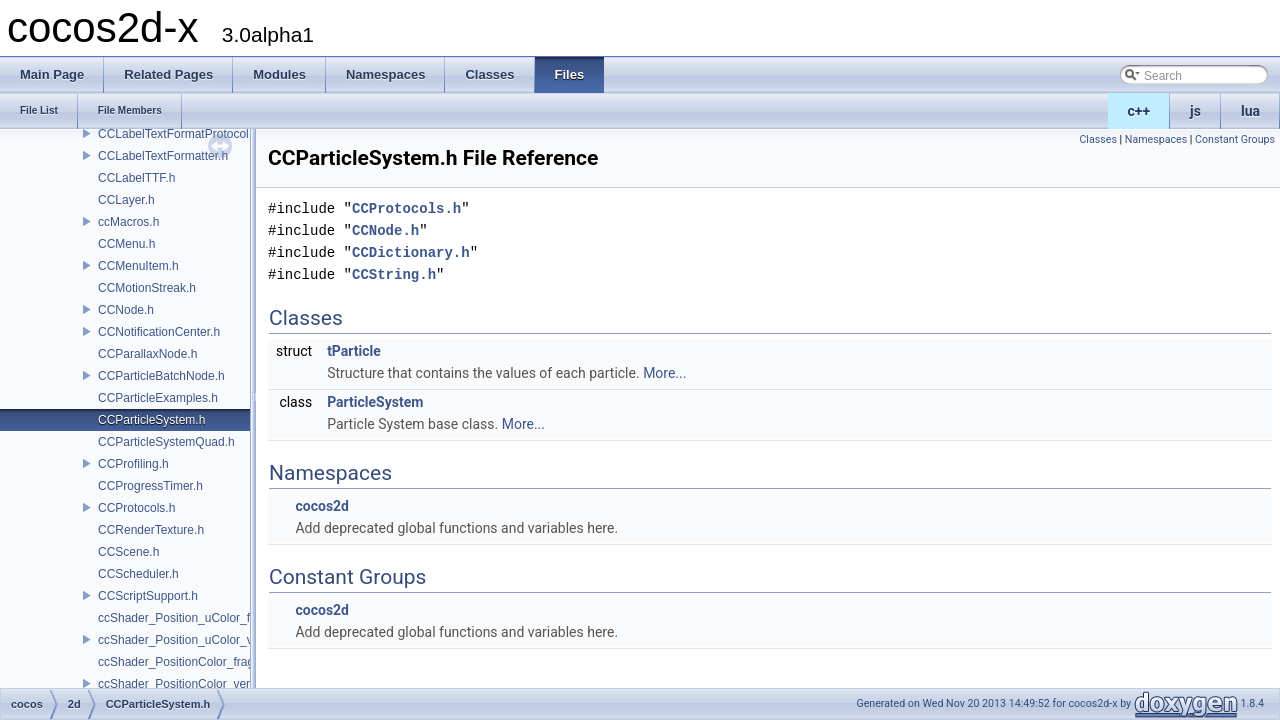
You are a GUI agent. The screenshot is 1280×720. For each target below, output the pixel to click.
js (1195, 111)
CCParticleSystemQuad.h (166, 442)
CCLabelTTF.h (136, 178)
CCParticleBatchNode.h (161, 376)
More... (664, 373)
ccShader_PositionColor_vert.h (180, 684)
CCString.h (394, 274)
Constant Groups (1235, 139)
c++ (1139, 111)
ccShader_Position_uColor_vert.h (187, 640)
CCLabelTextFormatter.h (163, 156)
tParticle (354, 351)
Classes (1097, 139)
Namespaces (1156, 139)
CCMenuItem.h (138, 266)
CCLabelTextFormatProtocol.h (178, 134)
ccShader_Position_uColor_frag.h (187, 618)
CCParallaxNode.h (147, 354)
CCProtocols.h (136, 508)
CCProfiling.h (133, 464)
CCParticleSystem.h (151, 420)
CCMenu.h (126, 244)
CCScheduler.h (138, 574)
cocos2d (322, 506)
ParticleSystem (375, 402)
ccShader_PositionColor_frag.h (181, 662)
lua (1250, 111)
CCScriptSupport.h (148, 596)
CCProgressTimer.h (150, 486)
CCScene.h (128, 552)
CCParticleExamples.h (158, 398)
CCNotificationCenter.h (159, 332)
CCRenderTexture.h (151, 530)
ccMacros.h (128, 222)
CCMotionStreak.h (147, 288)
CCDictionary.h (411, 252)
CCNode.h (126, 310)
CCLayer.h (126, 200)
